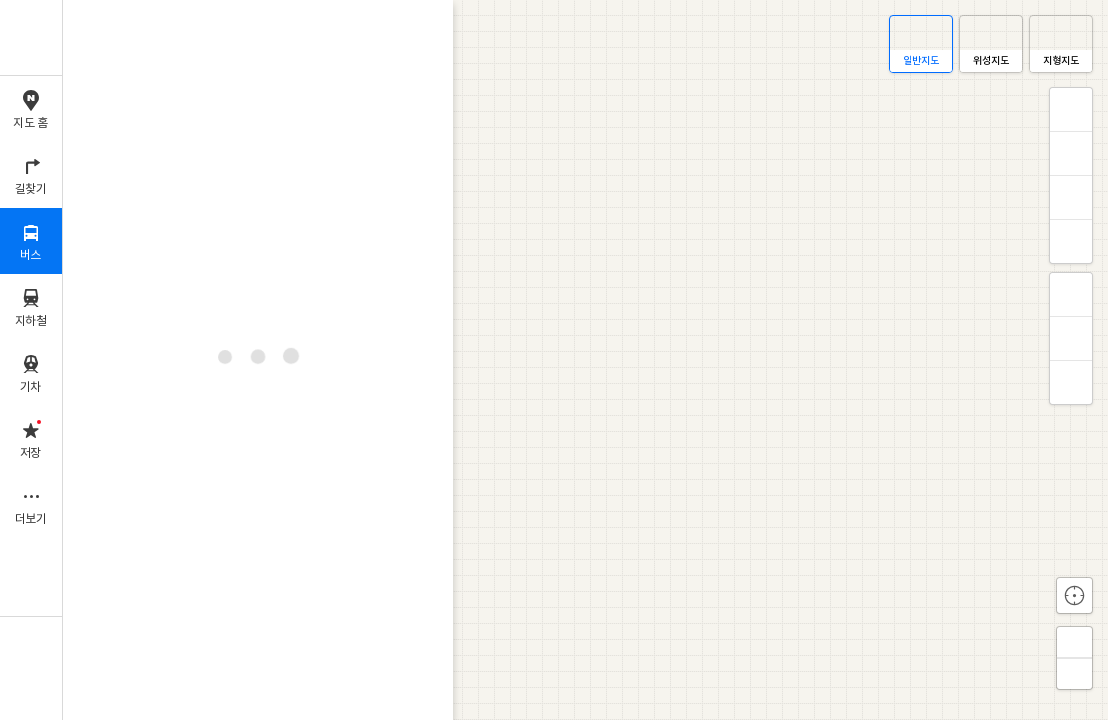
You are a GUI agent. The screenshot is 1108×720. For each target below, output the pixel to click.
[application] (585, 360)
